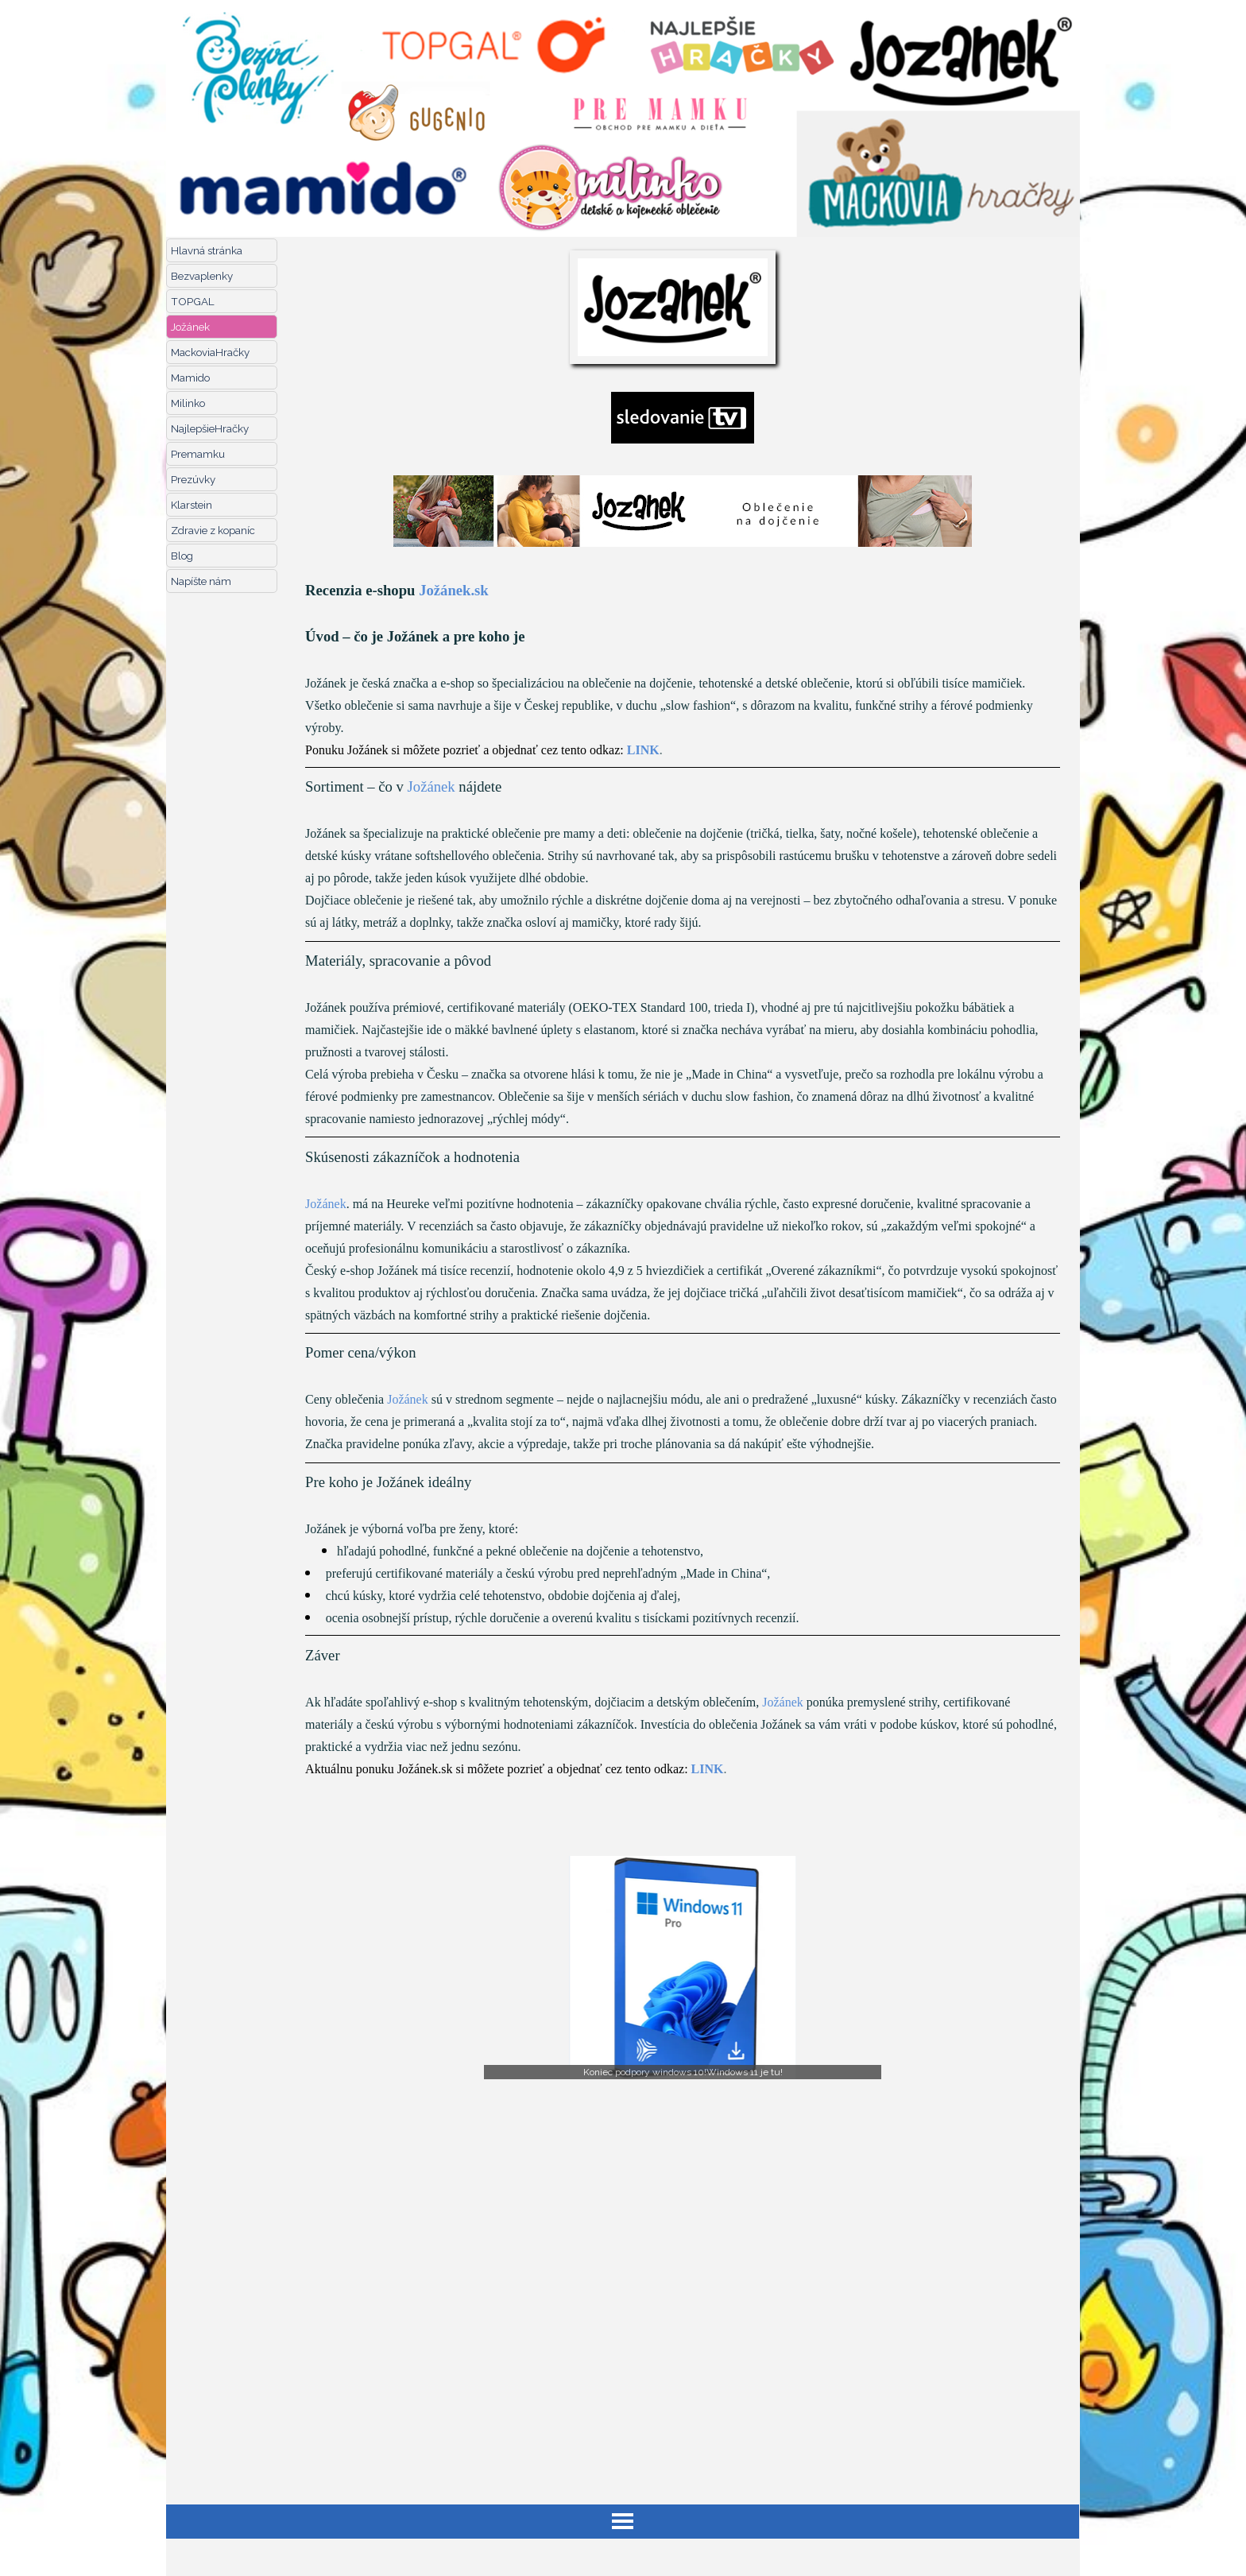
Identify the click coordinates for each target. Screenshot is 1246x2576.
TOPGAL (193, 301)
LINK (643, 750)
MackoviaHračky (210, 352)
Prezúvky (193, 479)
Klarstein (191, 504)
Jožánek (190, 326)
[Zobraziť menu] (623, 2521)
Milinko (188, 403)
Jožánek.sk (454, 590)
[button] (682, 1967)
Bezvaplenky (202, 275)
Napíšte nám (201, 581)
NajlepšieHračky (210, 428)
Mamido (190, 377)
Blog (182, 555)
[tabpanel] (682, 1201)
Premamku (198, 453)
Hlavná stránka (206, 250)
